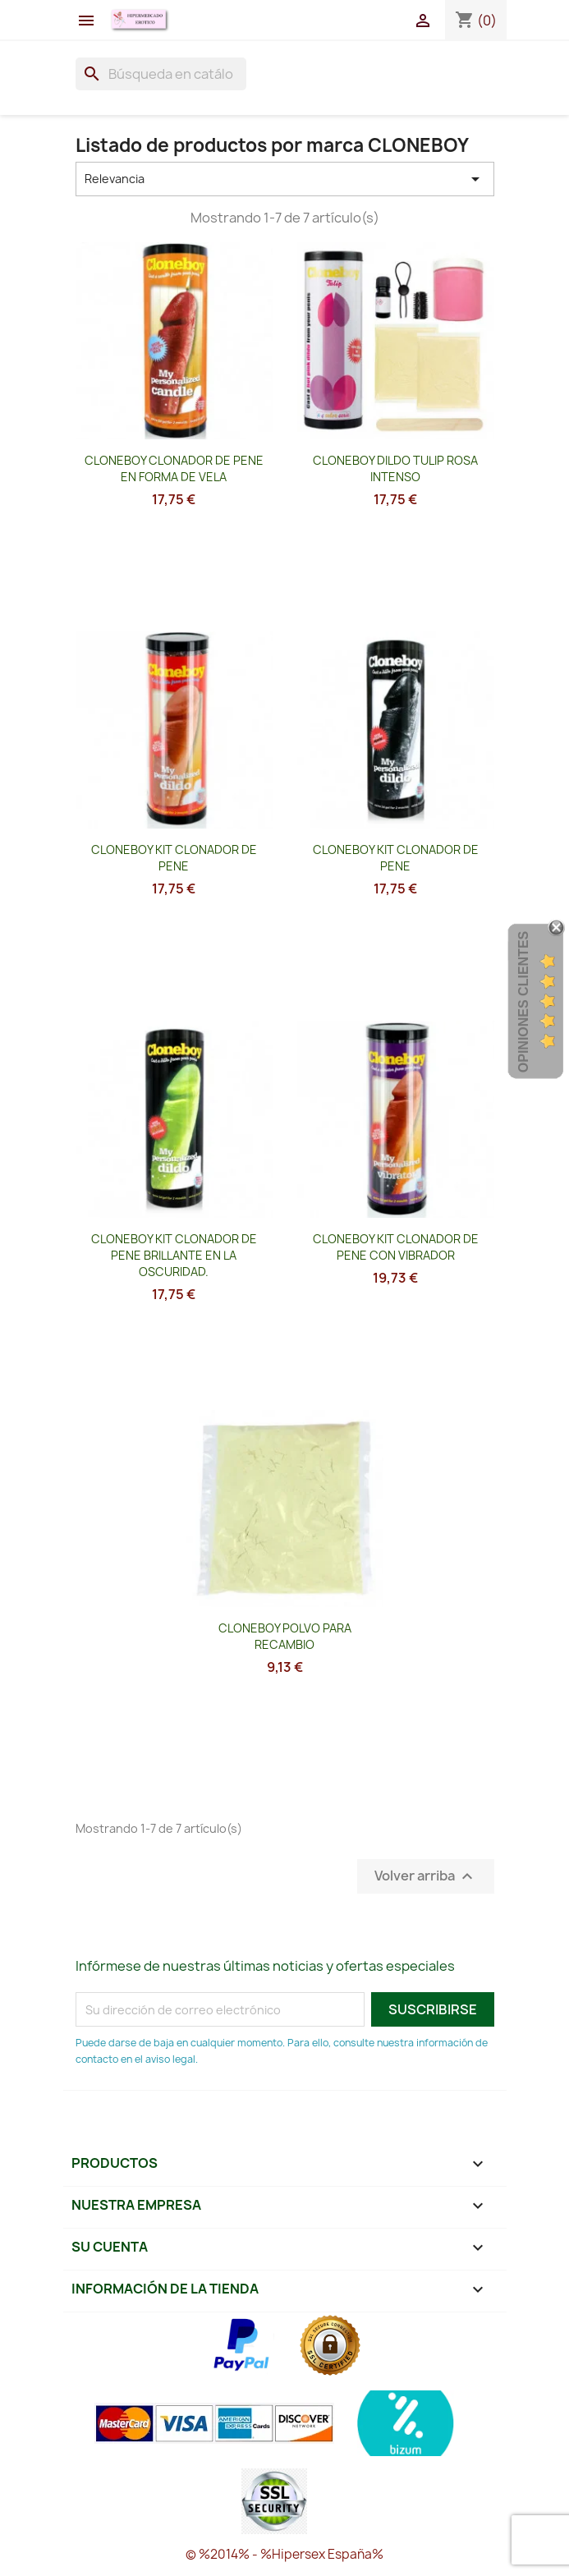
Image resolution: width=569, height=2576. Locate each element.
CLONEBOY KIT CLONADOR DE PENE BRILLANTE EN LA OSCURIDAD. (174, 1255)
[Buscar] (161, 73)
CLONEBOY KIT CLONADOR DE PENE (174, 858)
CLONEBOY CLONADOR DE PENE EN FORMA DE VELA (174, 468)
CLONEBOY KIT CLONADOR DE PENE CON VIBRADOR (396, 1247)
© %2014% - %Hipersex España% (284, 2554)
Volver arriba (425, 1877)
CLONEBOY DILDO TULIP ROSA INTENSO (395, 468)
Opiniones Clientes (523, 1001)
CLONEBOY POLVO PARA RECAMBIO (284, 1636)
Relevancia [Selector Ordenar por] (285, 179)
